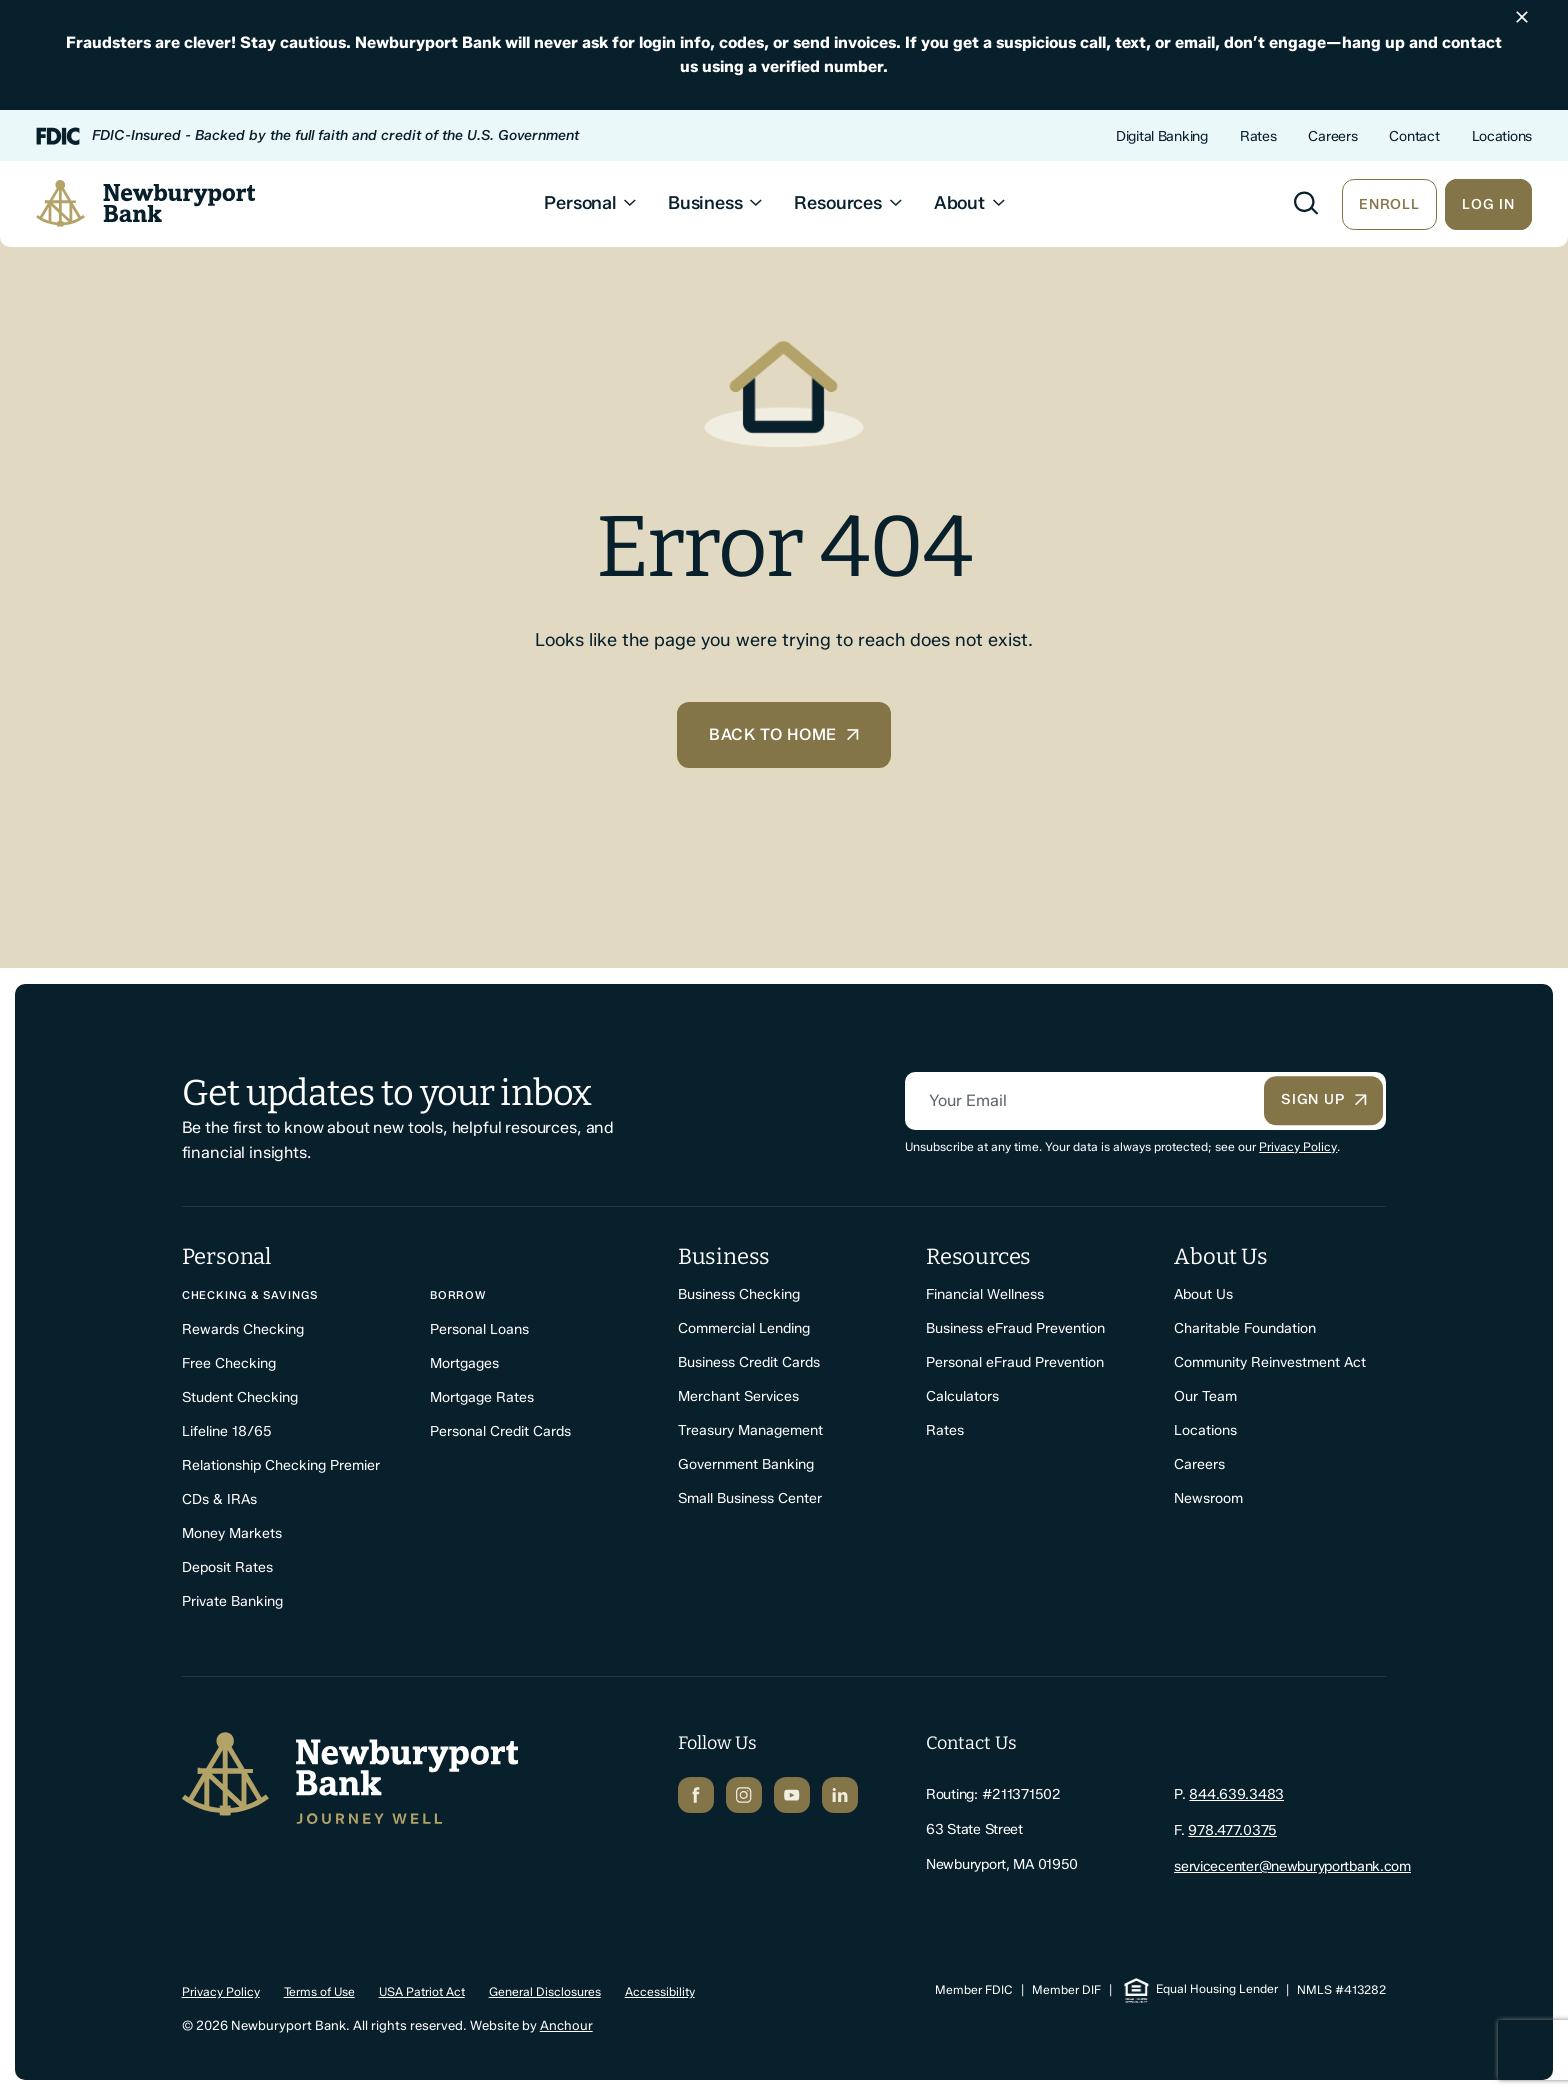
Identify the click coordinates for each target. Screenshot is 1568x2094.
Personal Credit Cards (500, 1432)
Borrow (458, 1296)
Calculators (962, 1397)
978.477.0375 (1232, 1830)
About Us (1203, 1295)
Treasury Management (750, 1431)
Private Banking (232, 1602)
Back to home (784, 735)
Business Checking (739, 1295)
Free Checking (229, 1364)
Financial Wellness (985, 1295)
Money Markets (232, 1534)
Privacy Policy (1298, 1147)
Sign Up (1324, 1101)
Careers (1332, 136)
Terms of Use (319, 1989)
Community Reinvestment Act (1270, 1363)
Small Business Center (750, 1499)
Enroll (1389, 205)
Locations (1502, 136)
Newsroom (1208, 1499)
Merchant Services (738, 1397)
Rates (1258, 136)
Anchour (566, 2023)
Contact (1414, 136)
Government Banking (746, 1465)
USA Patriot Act (422, 1989)
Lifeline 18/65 (227, 1432)
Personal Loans (479, 1330)
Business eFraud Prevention (1015, 1329)
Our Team (1205, 1397)
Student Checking (240, 1398)
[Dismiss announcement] (1522, 17)
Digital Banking (1162, 136)
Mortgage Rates (482, 1398)
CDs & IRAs (219, 1500)
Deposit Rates (227, 1568)
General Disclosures (545, 1989)
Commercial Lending (744, 1329)
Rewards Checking (243, 1330)
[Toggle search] (1306, 204)
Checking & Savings (250, 1296)
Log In (1488, 205)
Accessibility (660, 1989)
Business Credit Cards (749, 1363)
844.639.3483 (1236, 1795)
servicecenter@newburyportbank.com (1292, 1865)
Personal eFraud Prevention (1015, 1363)
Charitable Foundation (1245, 1329)
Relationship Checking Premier (281, 1466)
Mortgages (464, 1364)
